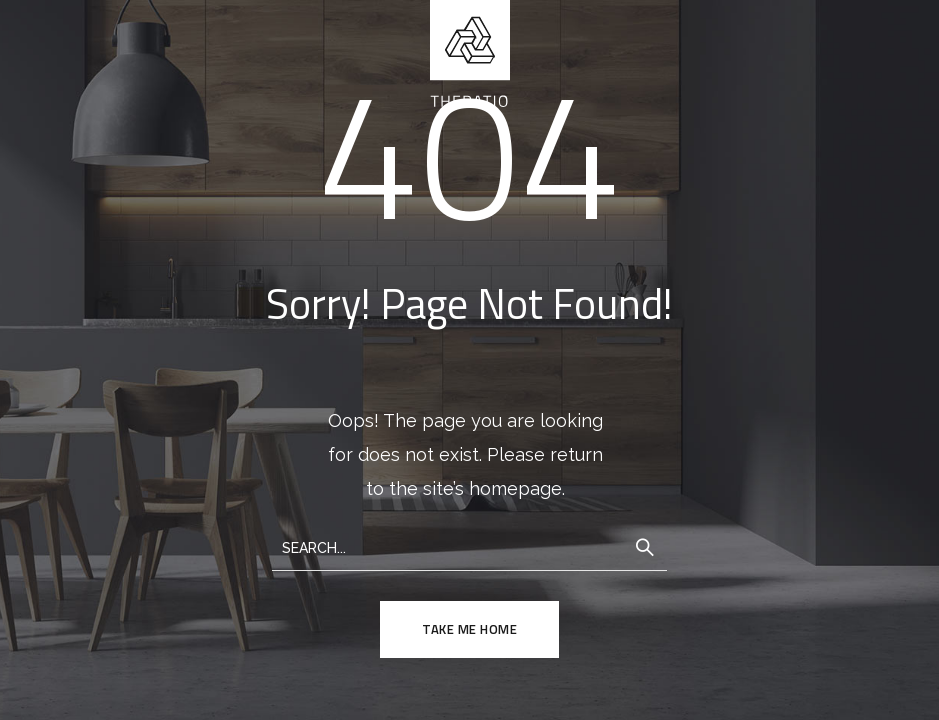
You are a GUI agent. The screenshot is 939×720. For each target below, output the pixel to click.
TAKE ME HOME (469, 629)
